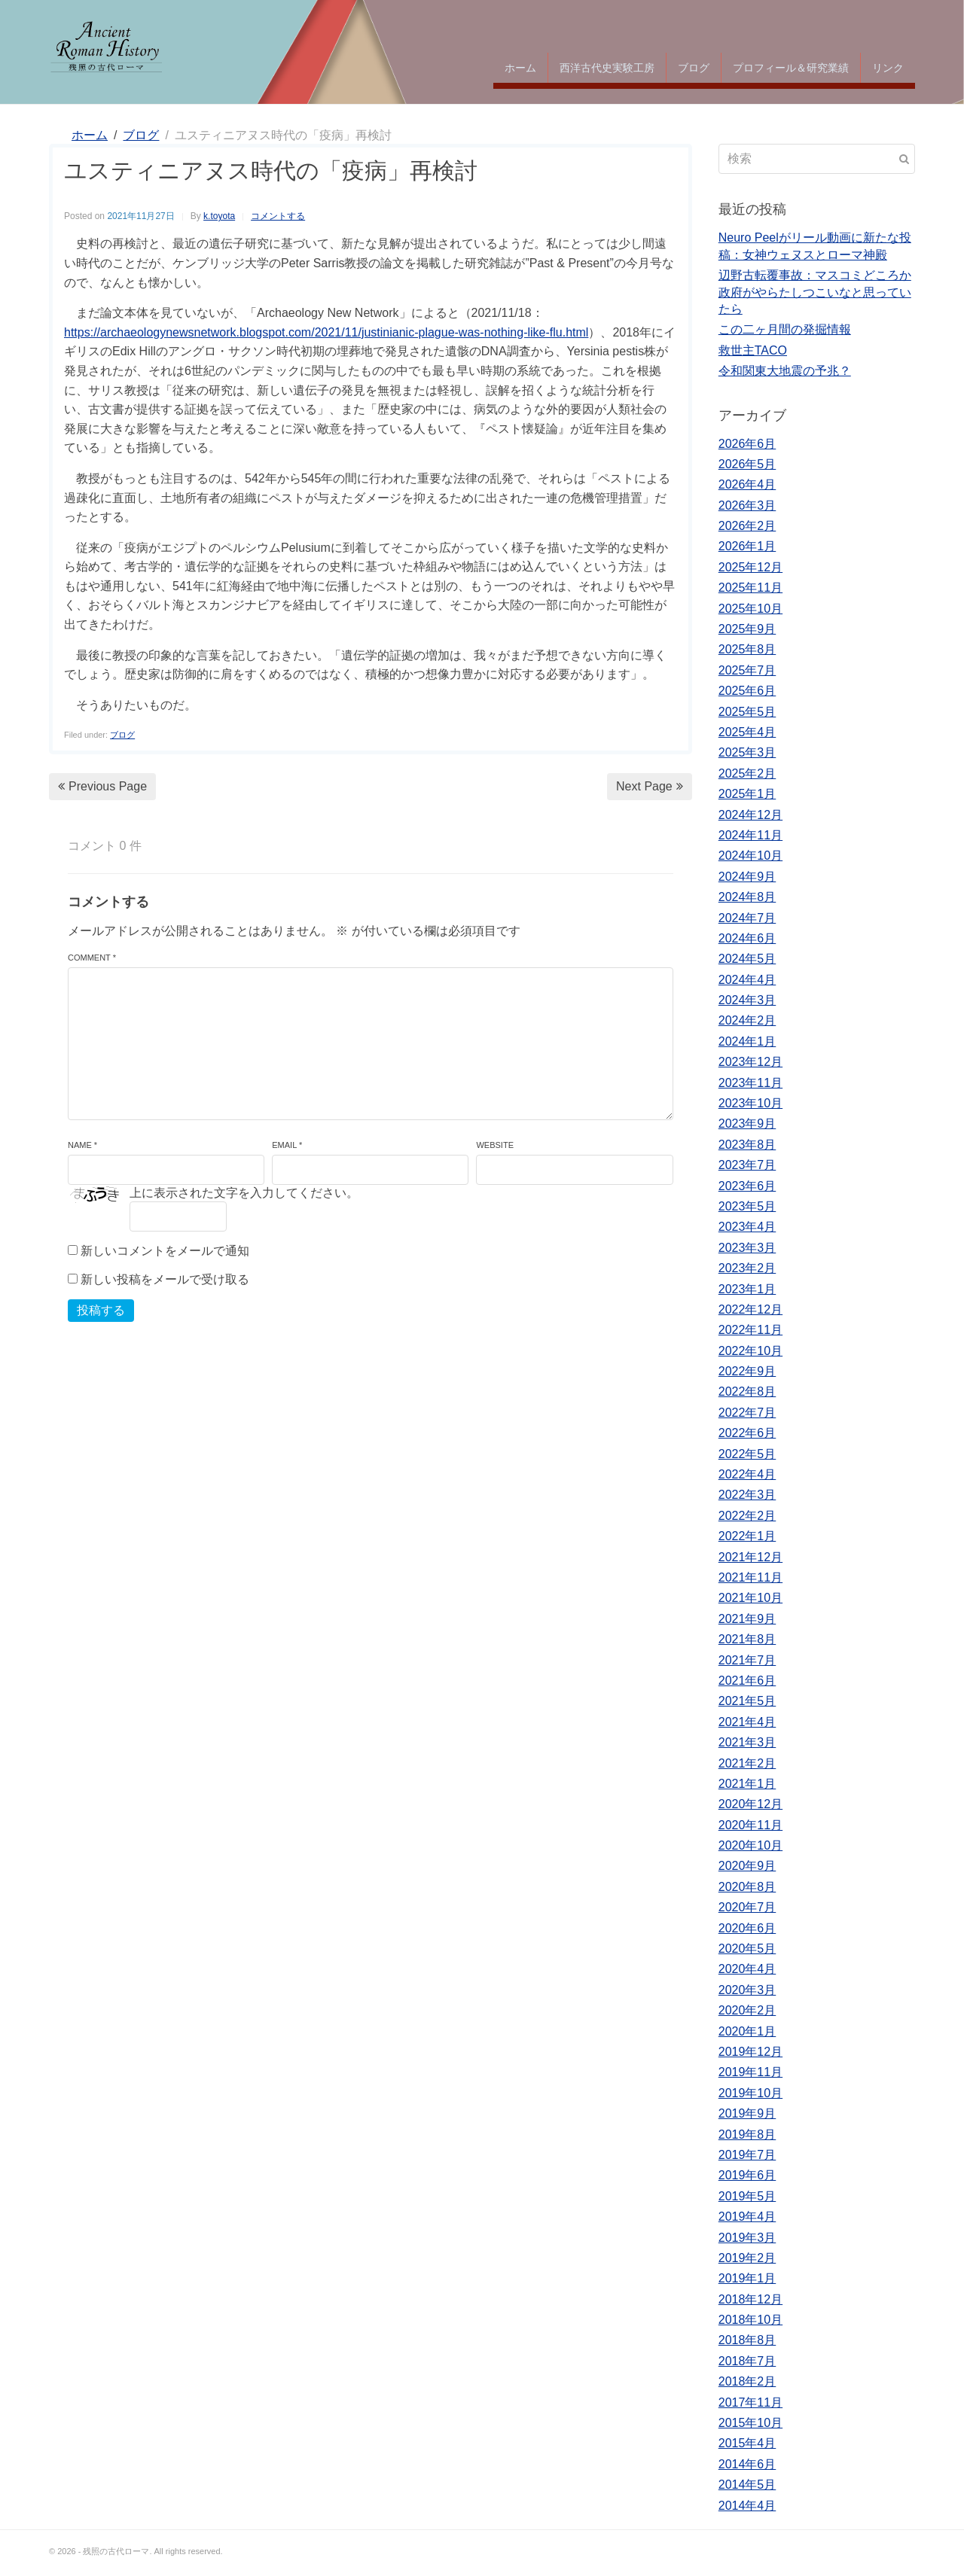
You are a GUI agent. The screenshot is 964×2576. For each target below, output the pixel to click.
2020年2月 (747, 2010)
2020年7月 (747, 1907)
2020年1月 (747, 2031)
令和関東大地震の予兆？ (784, 370)
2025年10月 (750, 608)
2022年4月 (747, 1474)
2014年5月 (747, 2484)
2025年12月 (750, 567)
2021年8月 (747, 1639)
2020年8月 (747, 1886)
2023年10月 (750, 1103)
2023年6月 (747, 1186)
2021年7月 (747, 1660)
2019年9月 (747, 2113)
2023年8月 (747, 1144)
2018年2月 (747, 2381)
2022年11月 (750, 1329)
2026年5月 (747, 464)
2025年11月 (750, 587)
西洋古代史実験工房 (607, 68)
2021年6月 (747, 1680)
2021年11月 (750, 1577)
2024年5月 (747, 958)
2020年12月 (750, 1804)
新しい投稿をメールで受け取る (165, 1279)
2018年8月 (747, 2340)
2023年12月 (750, 1061)
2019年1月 (747, 2278)
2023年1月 (747, 1289)
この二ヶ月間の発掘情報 (784, 329)
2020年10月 (750, 1845)
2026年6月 (747, 443)
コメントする (278, 216)
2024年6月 (747, 938)
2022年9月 (747, 1371)
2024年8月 (747, 897)
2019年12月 (750, 2051)
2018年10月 (750, 2319)
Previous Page (102, 786)
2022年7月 (747, 1412)
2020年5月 (747, 1948)
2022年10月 (750, 1350)
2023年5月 (747, 1206)
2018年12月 (750, 2299)
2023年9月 (747, 1123)
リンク (888, 68)
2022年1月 (747, 1536)
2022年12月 (750, 1309)
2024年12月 (750, 814)
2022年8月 (747, 1391)
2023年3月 (747, 1247)
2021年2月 (747, 1763)
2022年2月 (747, 1515)
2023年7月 (747, 1165)
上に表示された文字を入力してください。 (244, 1192)
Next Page (649, 786)
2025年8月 (747, 649)
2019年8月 (747, 2134)
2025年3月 (747, 752)
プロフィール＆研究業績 (791, 68)
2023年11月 (750, 1082)
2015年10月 (750, 2422)
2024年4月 (747, 979)
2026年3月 (747, 505)
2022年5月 (747, 1454)
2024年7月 (747, 918)
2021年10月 (750, 1597)
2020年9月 (747, 1865)
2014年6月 (747, 2464)
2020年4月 (747, 1968)
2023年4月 (747, 1226)
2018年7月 (747, 2361)
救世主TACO (752, 350)
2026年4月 (747, 484)
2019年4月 (747, 2216)
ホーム (520, 68)
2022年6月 (747, 1433)
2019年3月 (747, 2237)
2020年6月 (747, 1928)
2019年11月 (750, 2072)
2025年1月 (747, 793)
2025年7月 (747, 670)
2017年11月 (750, 2402)
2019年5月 (747, 2196)
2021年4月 (747, 1722)
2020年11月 (750, 1825)
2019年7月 (747, 2154)
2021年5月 (747, 1700)
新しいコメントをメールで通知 (165, 1250)
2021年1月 (747, 1783)
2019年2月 (747, 2258)
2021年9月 (747, 1618)
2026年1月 (747, 546)
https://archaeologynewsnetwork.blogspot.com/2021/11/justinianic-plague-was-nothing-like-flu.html (326, 332)
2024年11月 (750, 835)
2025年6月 (747, 690)
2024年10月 (750, 855)
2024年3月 (747, 1000)
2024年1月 (747, 1041)
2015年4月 (747, 2443)
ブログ (693, 68)
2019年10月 (750, 2093)
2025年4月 (747, 732)
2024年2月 (747, 1020)
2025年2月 (747, 773)
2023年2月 (747, 1268)
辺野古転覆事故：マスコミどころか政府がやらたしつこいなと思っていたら (814, 292)
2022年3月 (747, 1494)
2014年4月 (747, 2505)
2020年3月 (747, 1990)
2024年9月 (747, 876)
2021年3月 (747, 1742)
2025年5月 (747, 711)
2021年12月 (750, 1557)
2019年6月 (747, 2175)
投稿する (101, 1310)
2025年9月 (747, 629)
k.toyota (219, 216)
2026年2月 (747, 525)
